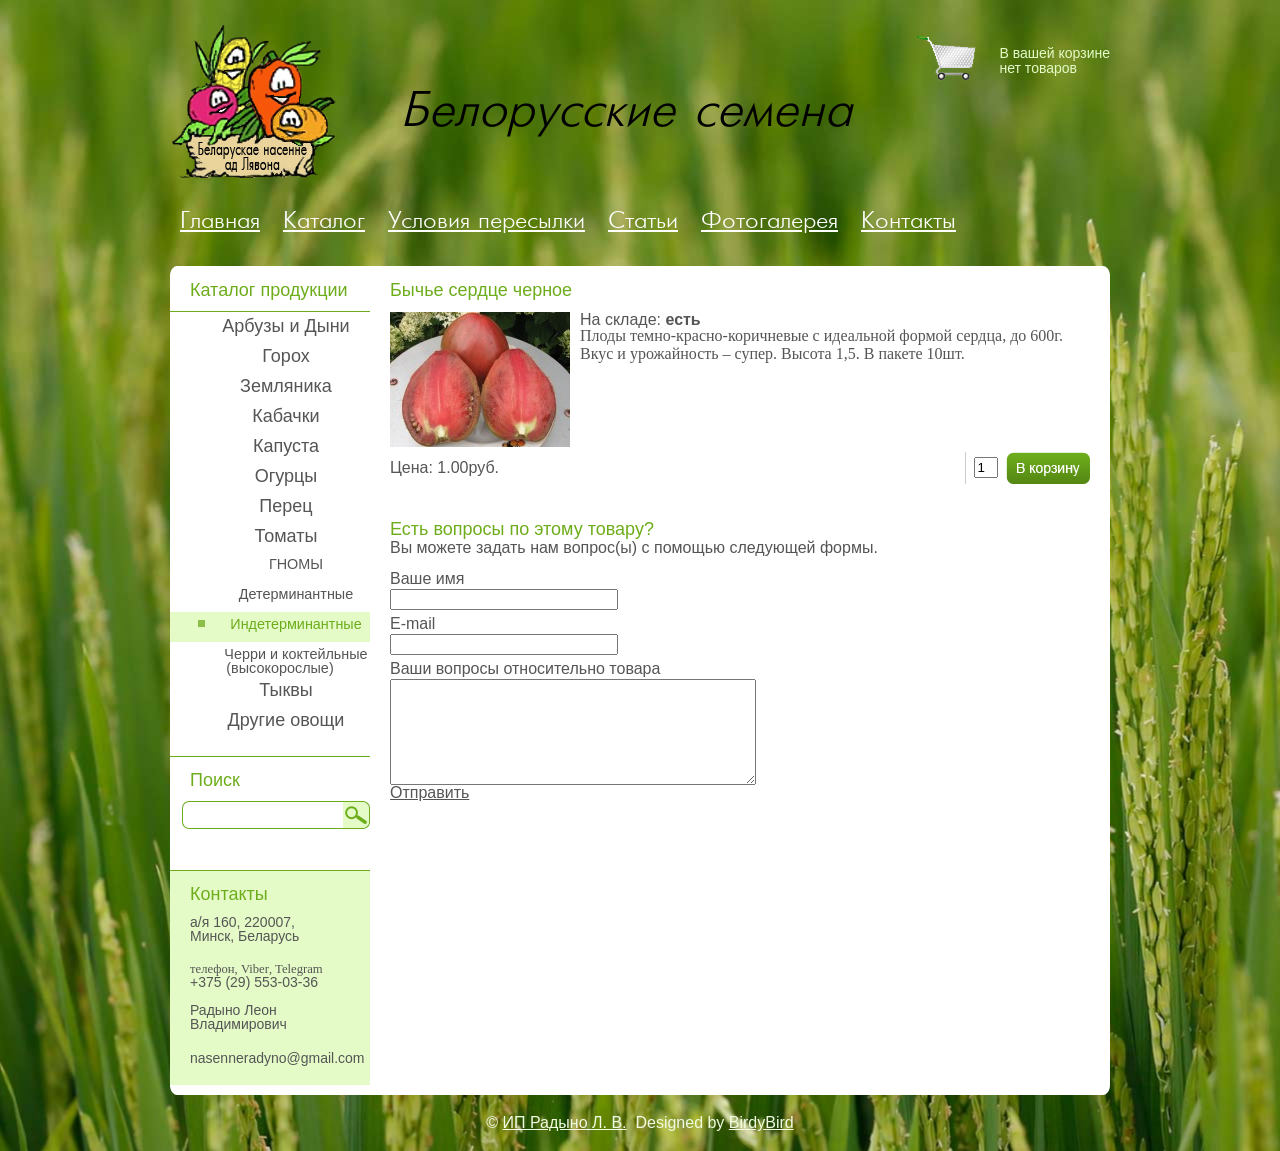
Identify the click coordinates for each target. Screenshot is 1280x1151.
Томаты (286, 536)
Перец (285, 506)
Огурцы (286, 476)
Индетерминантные (295, 624)
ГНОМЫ (296, 564)
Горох (285, 356)
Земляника (286, 386)
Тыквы (286, 690)
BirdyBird (761, 1122)
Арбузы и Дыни (285, 326)
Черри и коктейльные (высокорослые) (295, 661)
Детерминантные (296, 594)
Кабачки (285, 416)
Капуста (286, 446)
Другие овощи (286, 720)
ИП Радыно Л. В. (565, 1122)
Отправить (429, 792)
